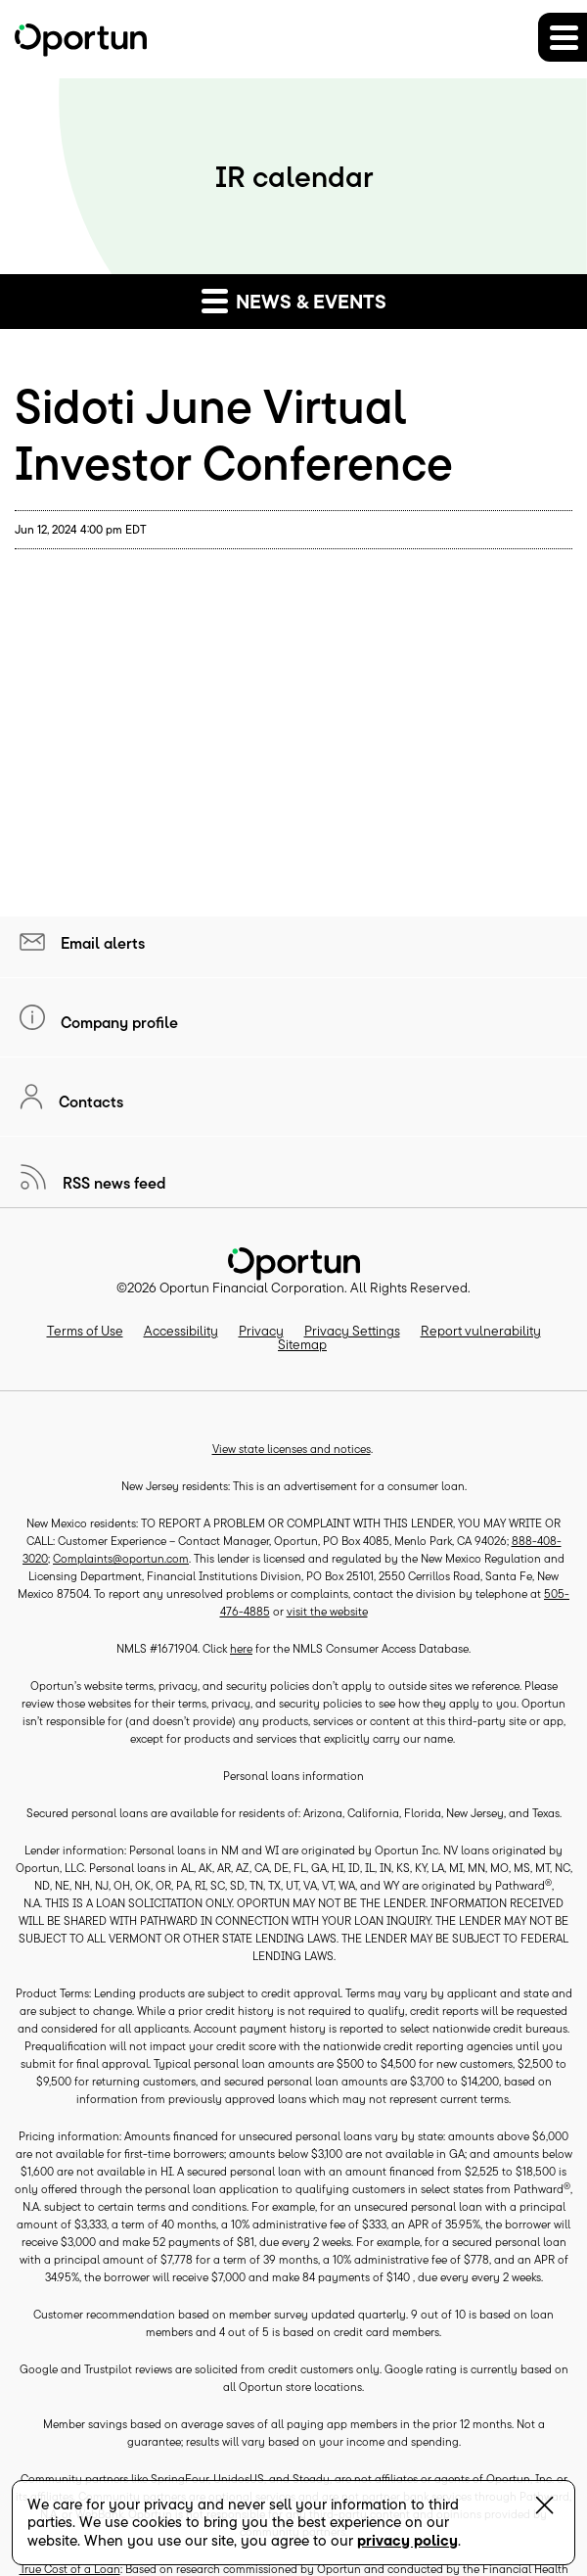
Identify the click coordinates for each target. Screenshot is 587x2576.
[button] (562, 37)
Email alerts (101, 943)
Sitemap (302, 1344)
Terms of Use (85, 1330)
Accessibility (181, 1330)
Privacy (261, 1330)
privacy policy (407, 2540)
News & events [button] (294, 300)
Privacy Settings (352, 1330)
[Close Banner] (544, 2509)
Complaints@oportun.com (121, 1558)
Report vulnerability (481, 1330)
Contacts (89, 1101)
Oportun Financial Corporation (251, 1287)
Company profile (117, 1022)
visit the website (327, 1611)
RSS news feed (112, 1183)
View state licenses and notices (291, 1448)
